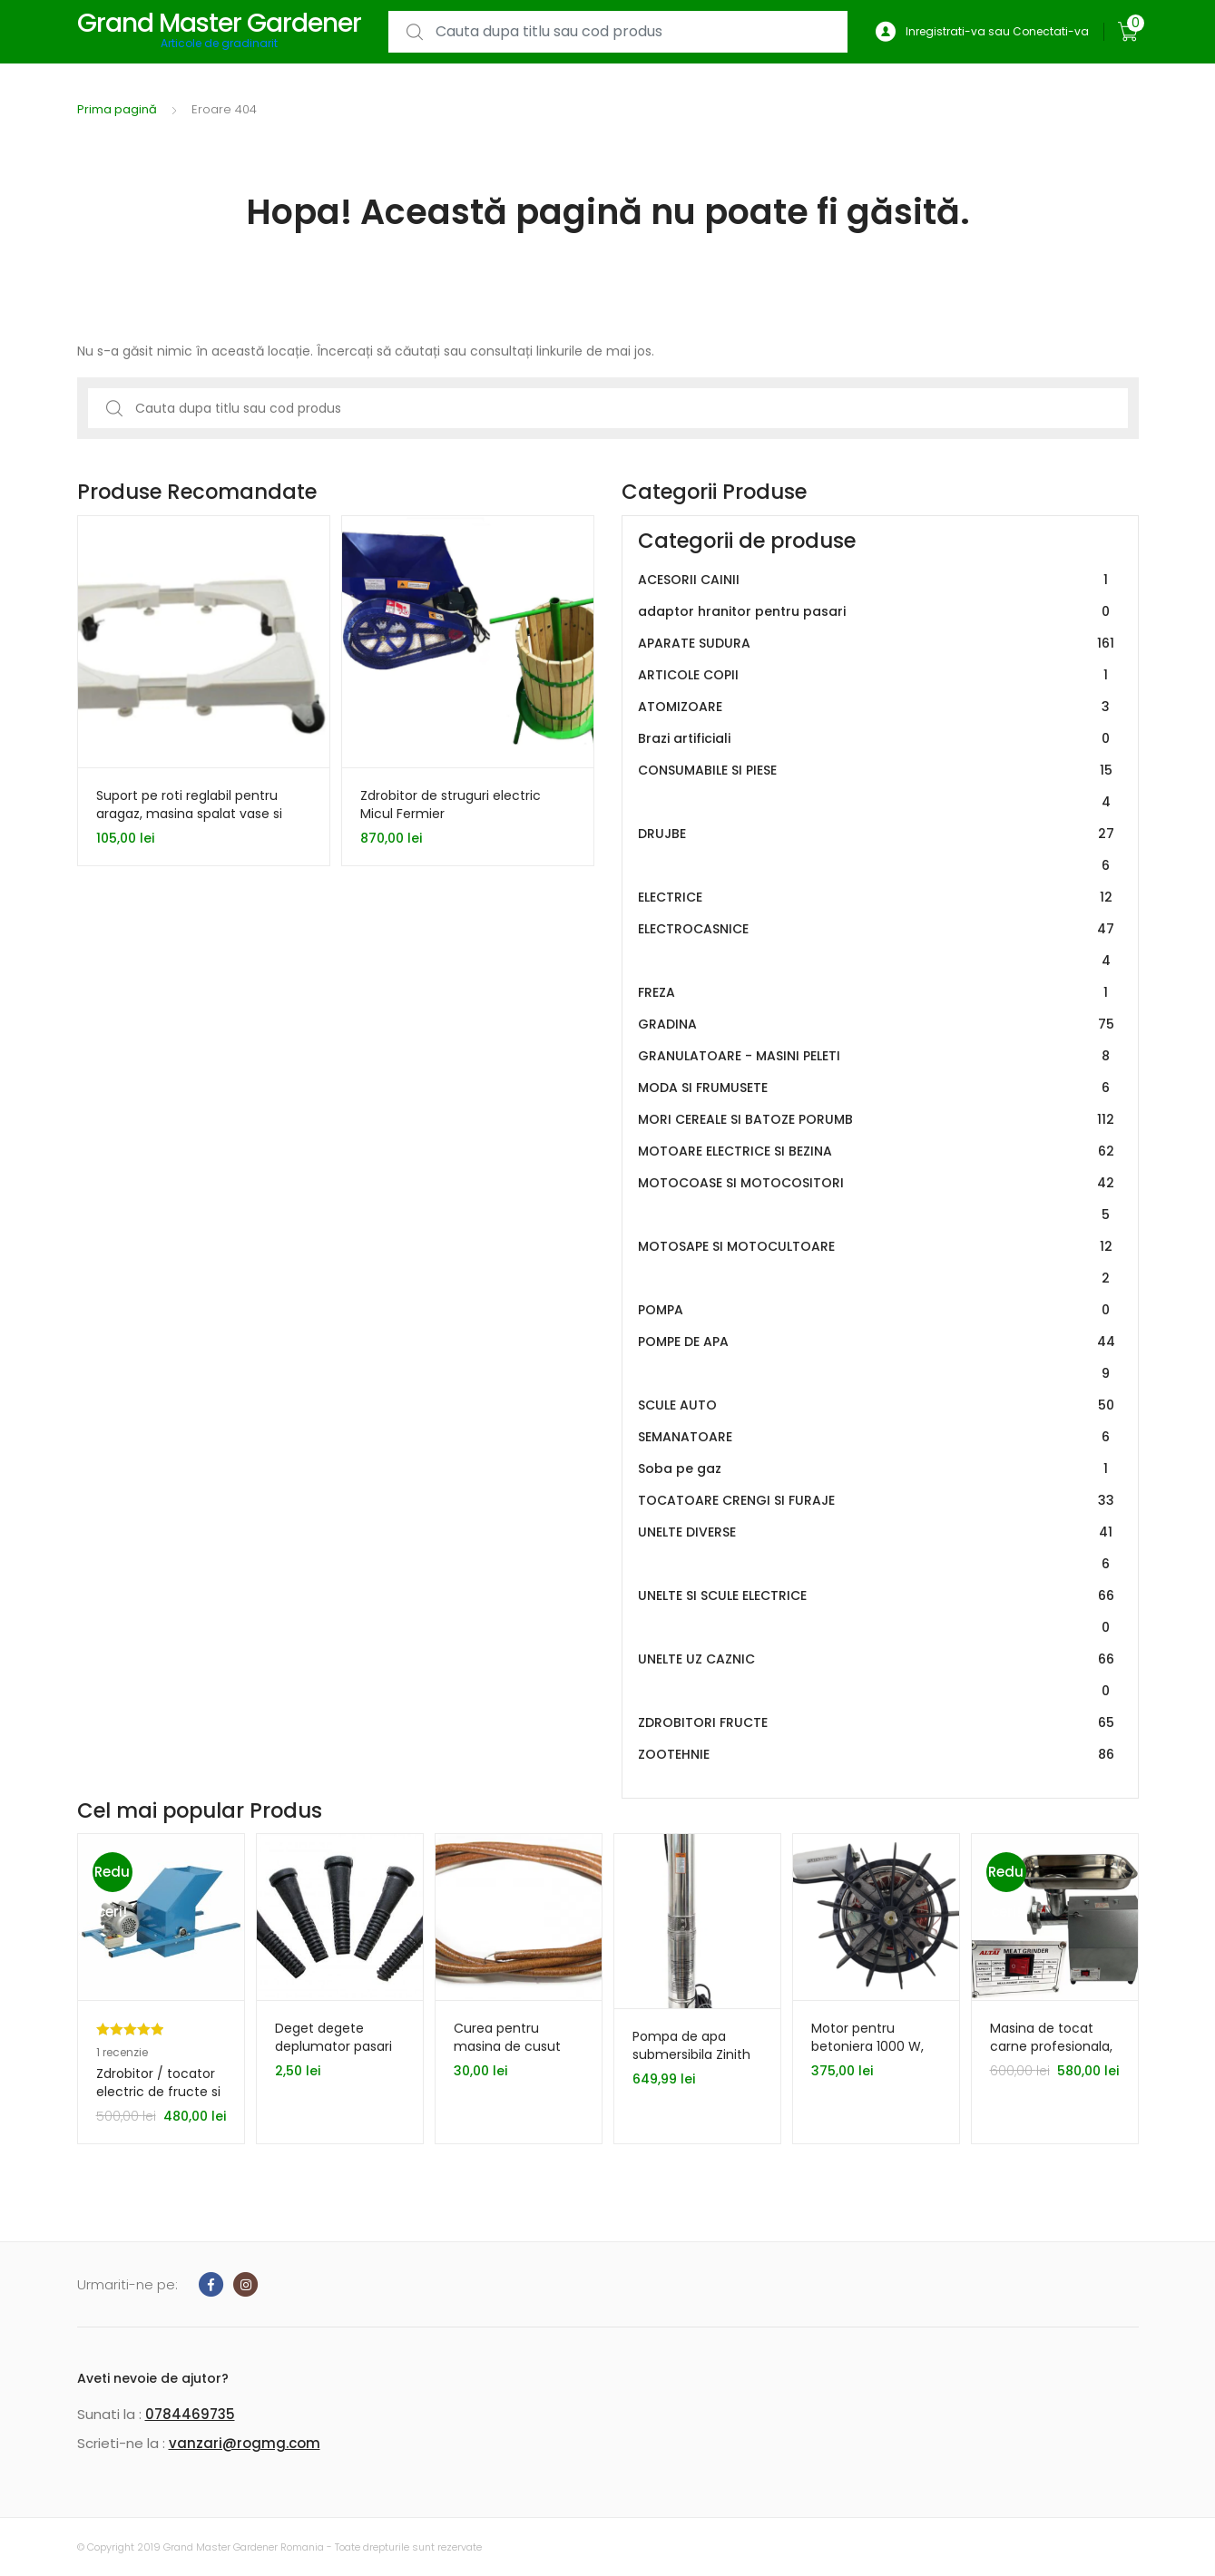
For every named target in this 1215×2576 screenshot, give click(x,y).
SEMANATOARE (876, 1437)
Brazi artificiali (876, 739)
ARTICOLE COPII (876, 675)
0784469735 (190, 2414)
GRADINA (876, 1024)
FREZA (876, 993)
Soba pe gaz (876, 1469)
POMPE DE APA (876, 1358)
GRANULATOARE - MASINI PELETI (876, 1056)
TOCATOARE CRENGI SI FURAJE (876, 1501)
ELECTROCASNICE (876, 945)
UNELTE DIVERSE (876, 1548)
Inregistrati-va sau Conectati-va (982, 32)
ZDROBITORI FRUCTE (876, 1723)
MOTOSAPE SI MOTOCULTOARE (876, 1262)
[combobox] (618, 32)
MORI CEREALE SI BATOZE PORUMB (876, 1120)
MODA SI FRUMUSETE (876, 1088)
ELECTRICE (876, 897)
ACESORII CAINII (876, 580)
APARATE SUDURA (876, 643)
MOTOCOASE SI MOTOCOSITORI (876, 1199)
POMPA (876, 1310)
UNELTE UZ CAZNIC (876, 1675)
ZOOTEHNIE (876, 1755)
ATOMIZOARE (876, 707)
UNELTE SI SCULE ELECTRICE (876, 1612)
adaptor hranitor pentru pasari (876, 612)
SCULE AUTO (876, 1405)
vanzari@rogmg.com (244, 2443)
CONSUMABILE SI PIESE (876, 786)
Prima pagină (117, 109)
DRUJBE (876, 850)
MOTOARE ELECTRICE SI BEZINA (876, 1151)
